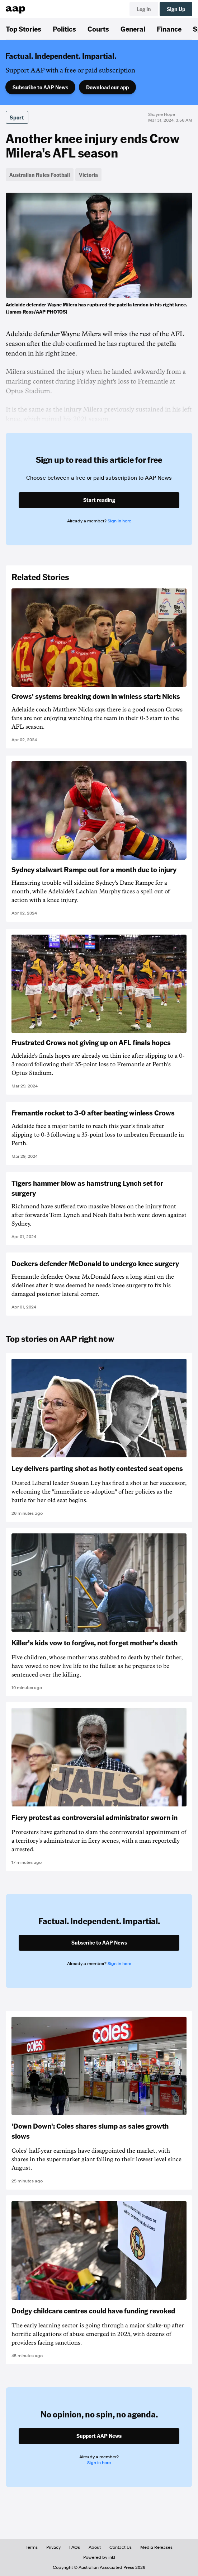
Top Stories (23, 28)
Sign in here (119, 520)
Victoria (88, 174)
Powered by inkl (99, 2557)
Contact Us (120, 2547)
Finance (169, 28)
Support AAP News (99, 2435)
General (133, 28)
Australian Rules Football (39, 174)
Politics (64, 28)
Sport (17, 117)
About (95, 2547)
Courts (98, 28)
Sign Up (176, 9)
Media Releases (156, 2547)
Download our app (107, 87)
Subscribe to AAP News (40, 87)
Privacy (53, 2547)
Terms (32, 2547)
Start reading (99, 499)
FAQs (74, 2547)
